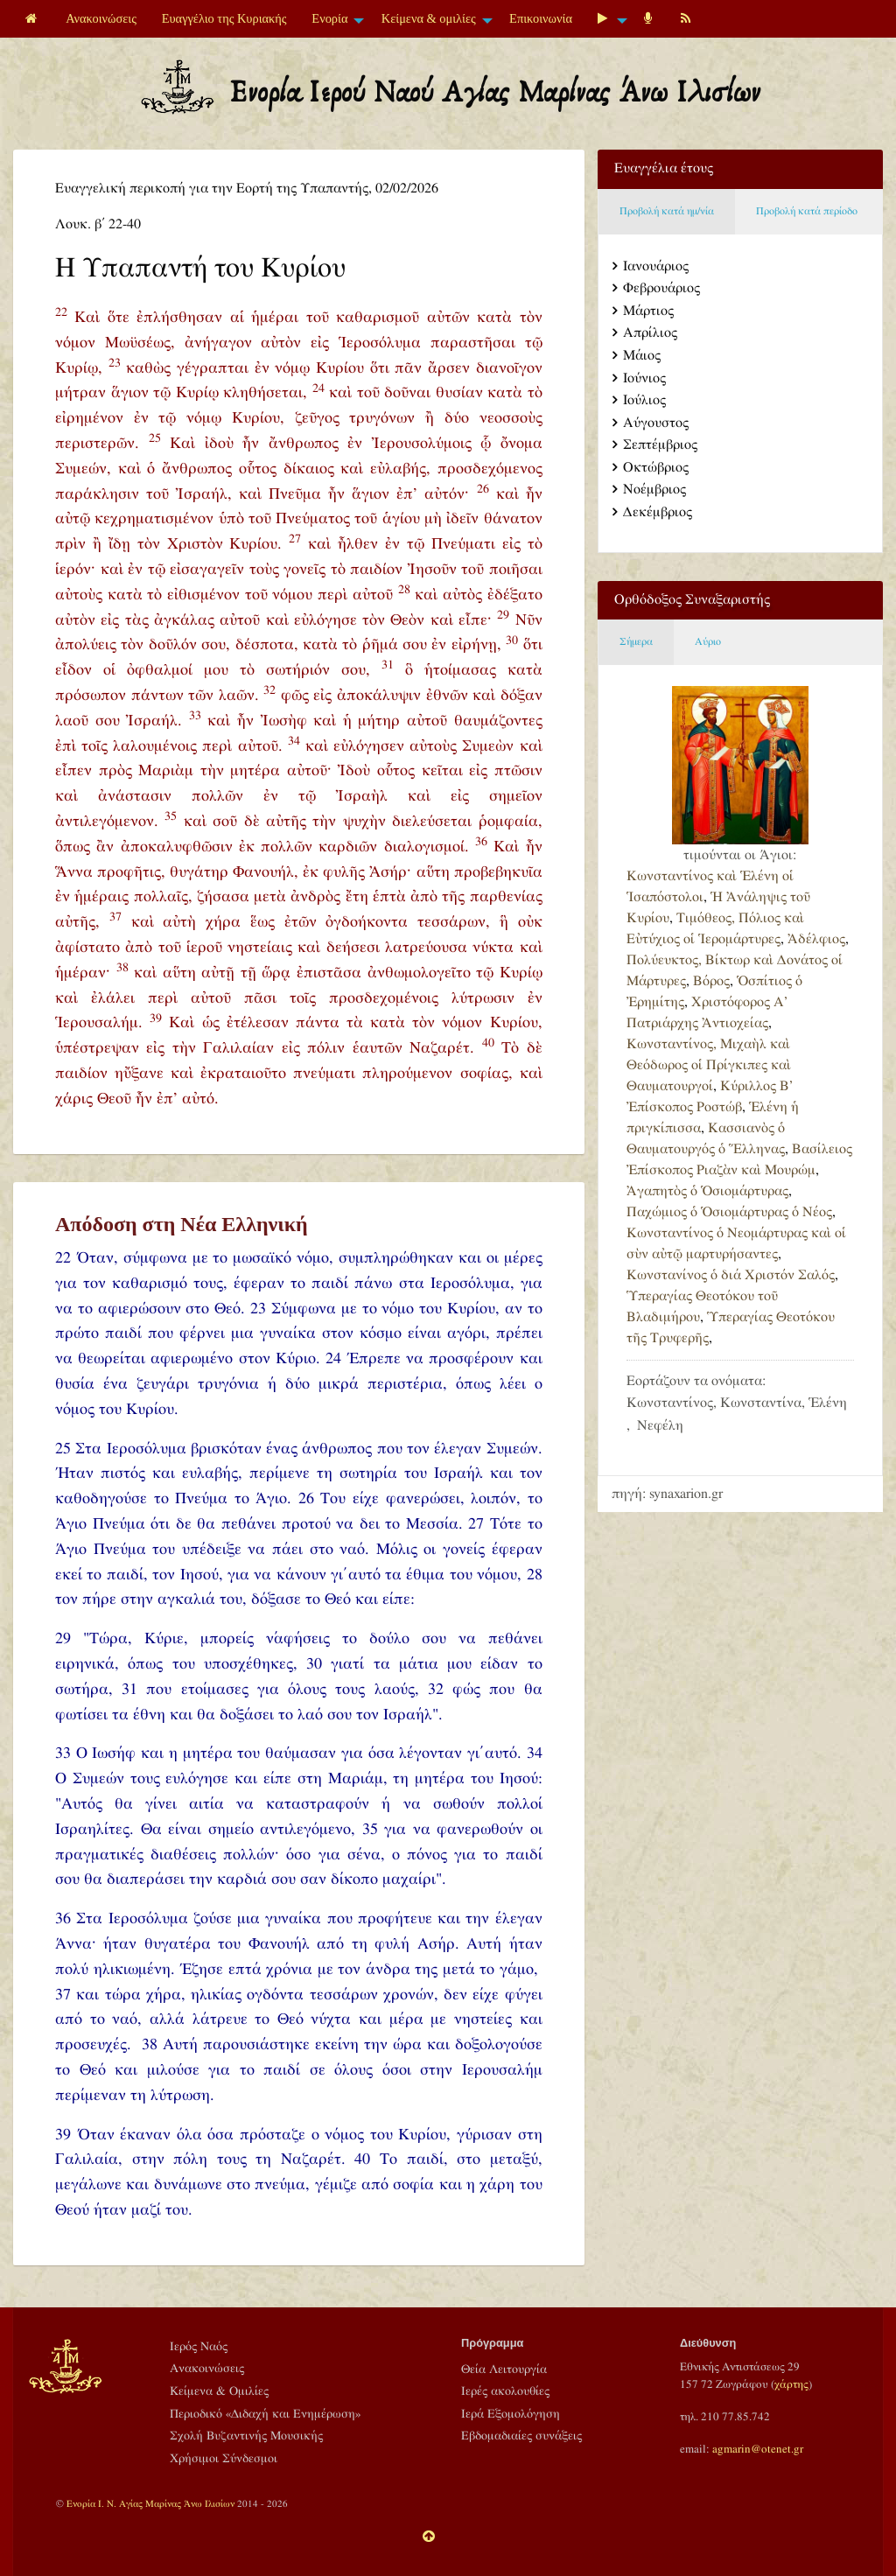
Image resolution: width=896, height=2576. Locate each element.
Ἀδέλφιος (816, 939)
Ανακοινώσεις (101, 18)
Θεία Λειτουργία (504, 2369)
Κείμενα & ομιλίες (429, 18)
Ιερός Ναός (199, 2347)
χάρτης (791, 2384)
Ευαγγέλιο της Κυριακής (224, 18)
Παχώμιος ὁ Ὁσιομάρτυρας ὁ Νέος (729, 1212)
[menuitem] (33, 19)
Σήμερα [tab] (636, 641)
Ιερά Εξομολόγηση (510, 2414)
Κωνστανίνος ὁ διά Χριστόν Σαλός (730, 1275)
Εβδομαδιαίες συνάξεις (521, 2436)
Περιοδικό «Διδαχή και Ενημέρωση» (265, 2414)
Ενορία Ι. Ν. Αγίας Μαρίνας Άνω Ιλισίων (150, 2504)
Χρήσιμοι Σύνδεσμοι (223, 2459)
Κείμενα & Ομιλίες (219, 2391)
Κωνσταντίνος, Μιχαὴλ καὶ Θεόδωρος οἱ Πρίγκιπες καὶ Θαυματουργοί (708, 1065)
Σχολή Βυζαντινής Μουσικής (246, 2436)
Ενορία (329, 18)
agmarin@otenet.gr (757, 2449)
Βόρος (711, 981)
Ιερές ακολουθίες (505, 2391)
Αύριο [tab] (708, 641)
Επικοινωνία (540, 18)
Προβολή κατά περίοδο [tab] (807, 211)
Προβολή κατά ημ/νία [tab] (667, 211)
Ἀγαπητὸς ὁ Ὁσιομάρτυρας (707, 1191)
